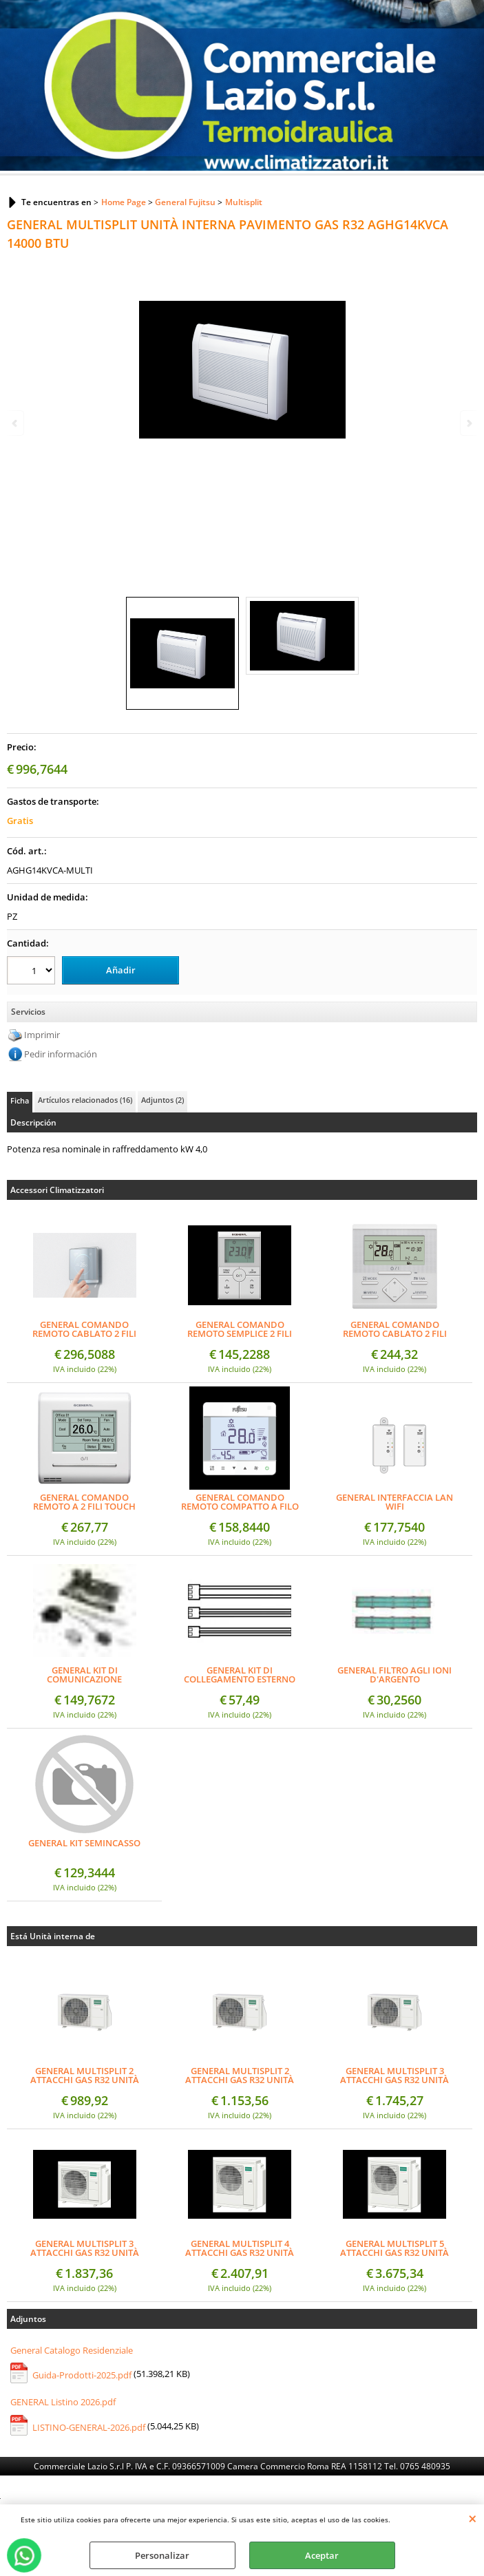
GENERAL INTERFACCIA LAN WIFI (394, 1502)
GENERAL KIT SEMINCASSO (84, 1844)
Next (468, 423)
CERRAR (472, 2518)
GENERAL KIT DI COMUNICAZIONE (84, 1675)
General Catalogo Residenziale (71, 2349)
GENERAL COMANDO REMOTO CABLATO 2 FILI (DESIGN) (84, 1329)
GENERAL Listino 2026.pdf (63, 2402)
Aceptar (322, 2555)
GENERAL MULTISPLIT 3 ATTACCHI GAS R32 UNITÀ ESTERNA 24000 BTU (84, 2248)
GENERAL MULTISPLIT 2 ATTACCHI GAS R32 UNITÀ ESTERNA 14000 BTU (84, 2075)
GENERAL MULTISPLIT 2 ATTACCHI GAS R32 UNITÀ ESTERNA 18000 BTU (239, 2075)
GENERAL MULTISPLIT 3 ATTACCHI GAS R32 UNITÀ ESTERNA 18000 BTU (394, 2075)
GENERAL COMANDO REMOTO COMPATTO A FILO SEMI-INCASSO (240, 1502)
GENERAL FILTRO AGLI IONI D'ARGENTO (394, 1675)
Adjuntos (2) (162, 1100)
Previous (16, 423)
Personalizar (162, 2555)
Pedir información (60, 1054)
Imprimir (42, 1034)
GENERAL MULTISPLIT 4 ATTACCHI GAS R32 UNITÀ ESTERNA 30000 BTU (239, 2248)
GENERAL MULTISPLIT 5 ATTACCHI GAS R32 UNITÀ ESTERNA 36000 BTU (394, 2248)
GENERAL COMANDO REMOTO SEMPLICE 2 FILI (239, 1329)
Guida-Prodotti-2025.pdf (81, 2375)
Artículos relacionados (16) (85, 1100)
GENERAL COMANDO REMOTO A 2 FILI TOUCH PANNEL (84, 1502)
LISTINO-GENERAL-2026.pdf (88, 2427)
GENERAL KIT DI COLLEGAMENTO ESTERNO (239, 1675)
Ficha (19, 1100)
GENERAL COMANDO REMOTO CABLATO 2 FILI (395, 1329)
